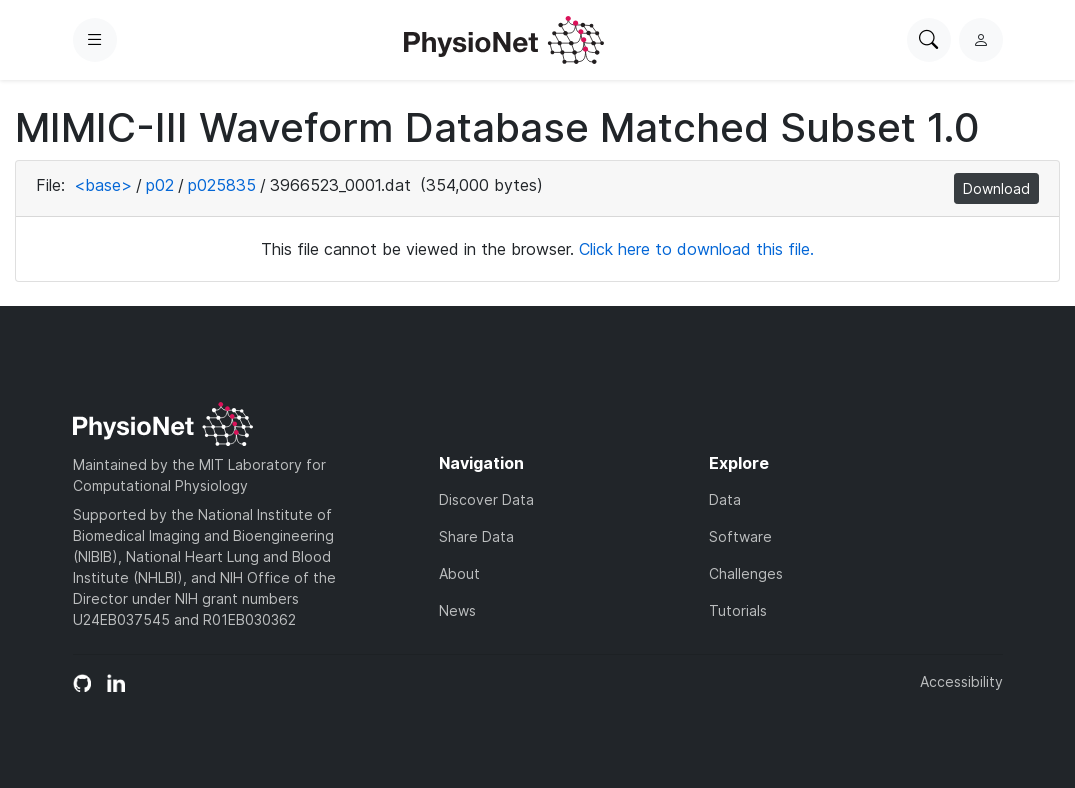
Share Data (476, 536)
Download (996, 188)
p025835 (222, 185)
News (457, 610)
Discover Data (486, 499)
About (459, 573)
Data (725, 499)
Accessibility (961, 681)
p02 (160, 185)
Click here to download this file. (696, 249)
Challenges (746, 573)
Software (740, 536)
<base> (103, 185)
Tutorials (738, 610)
